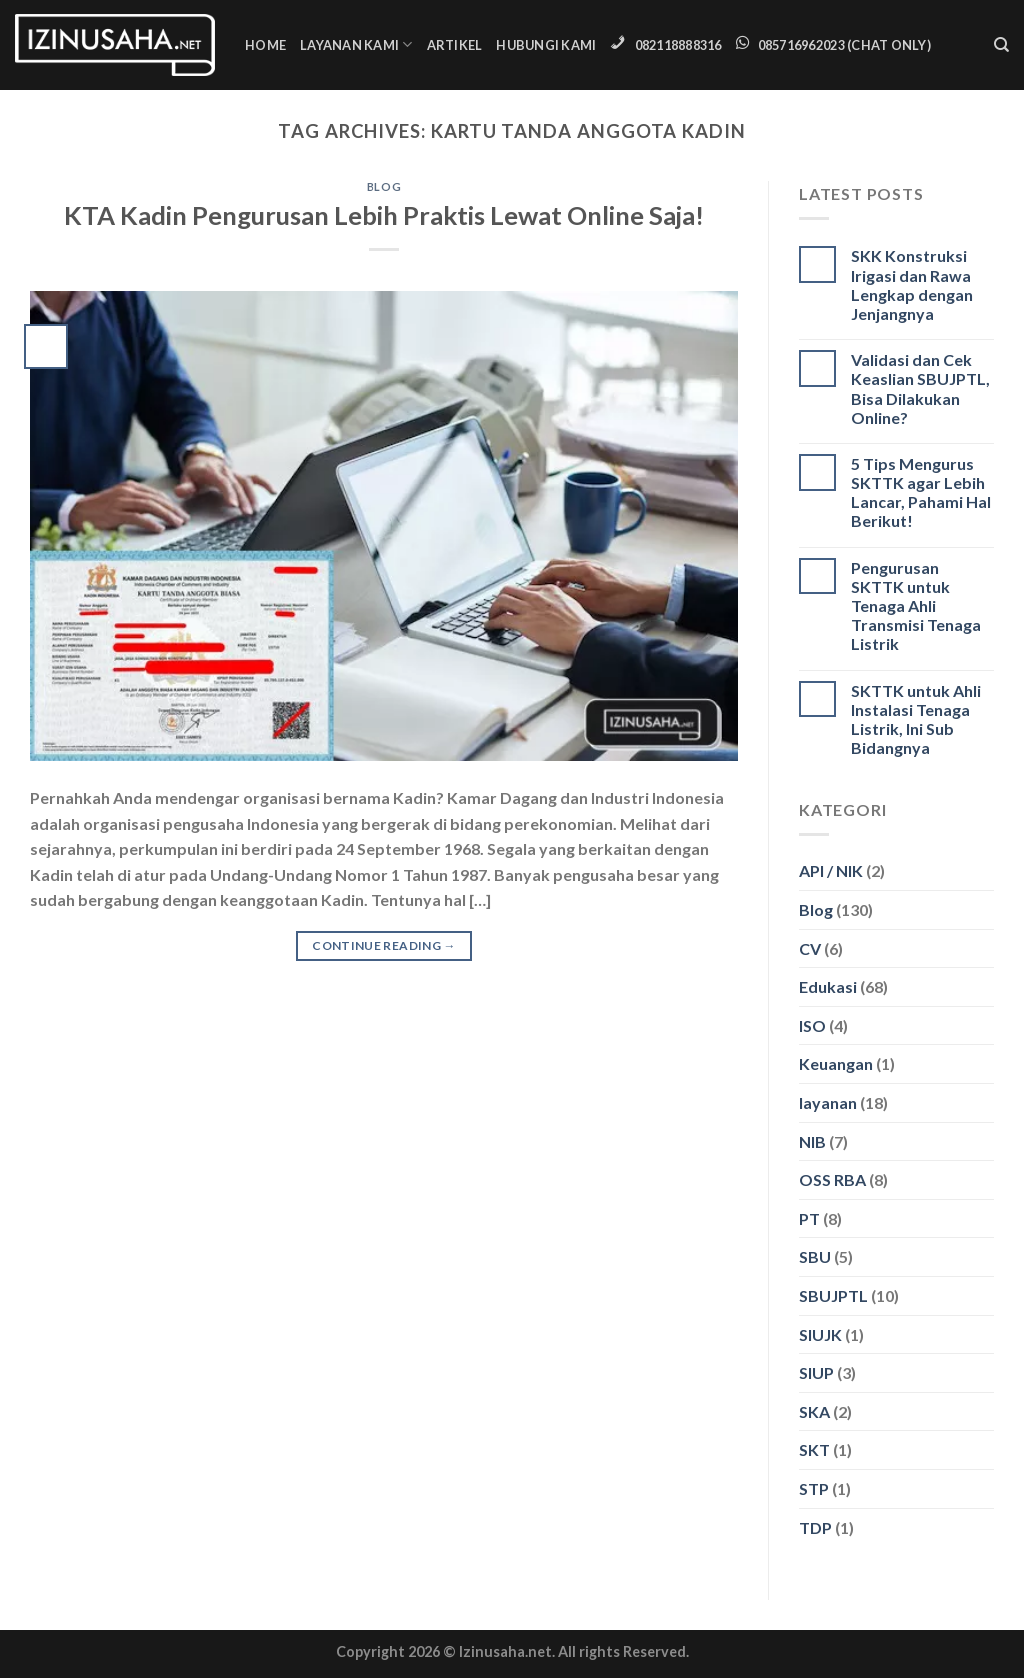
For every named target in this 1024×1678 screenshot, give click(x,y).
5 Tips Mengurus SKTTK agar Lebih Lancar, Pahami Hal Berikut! (921, 492)
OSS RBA (832, 1179)
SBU (815, 1256)
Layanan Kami (356, 44)
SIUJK (820, 1334)
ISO (812, 1025)
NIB (812, 1141)
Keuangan (836, 1063)
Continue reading (384, 945)
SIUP (816, 1372)
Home (265, 45)
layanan (828, 1102)
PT (809, 1218)
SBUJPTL (833, 1295)
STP (814, 1488)
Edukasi (828, 986)
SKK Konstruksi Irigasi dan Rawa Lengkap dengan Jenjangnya (912, 284)
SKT (814, 1449)
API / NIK (831, 870)
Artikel (455, 45)
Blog (384, 186)
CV (810, 948)
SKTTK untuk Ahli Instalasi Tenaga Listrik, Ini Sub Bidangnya (916, 719)
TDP (815, 1527)
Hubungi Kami (546, 45)
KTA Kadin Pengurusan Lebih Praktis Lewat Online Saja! (384, 215)
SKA (814, 1411)
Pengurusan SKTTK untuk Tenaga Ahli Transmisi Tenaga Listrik (916, 606)
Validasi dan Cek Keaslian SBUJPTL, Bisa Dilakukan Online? (920, 388)
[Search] (1001, 45)
